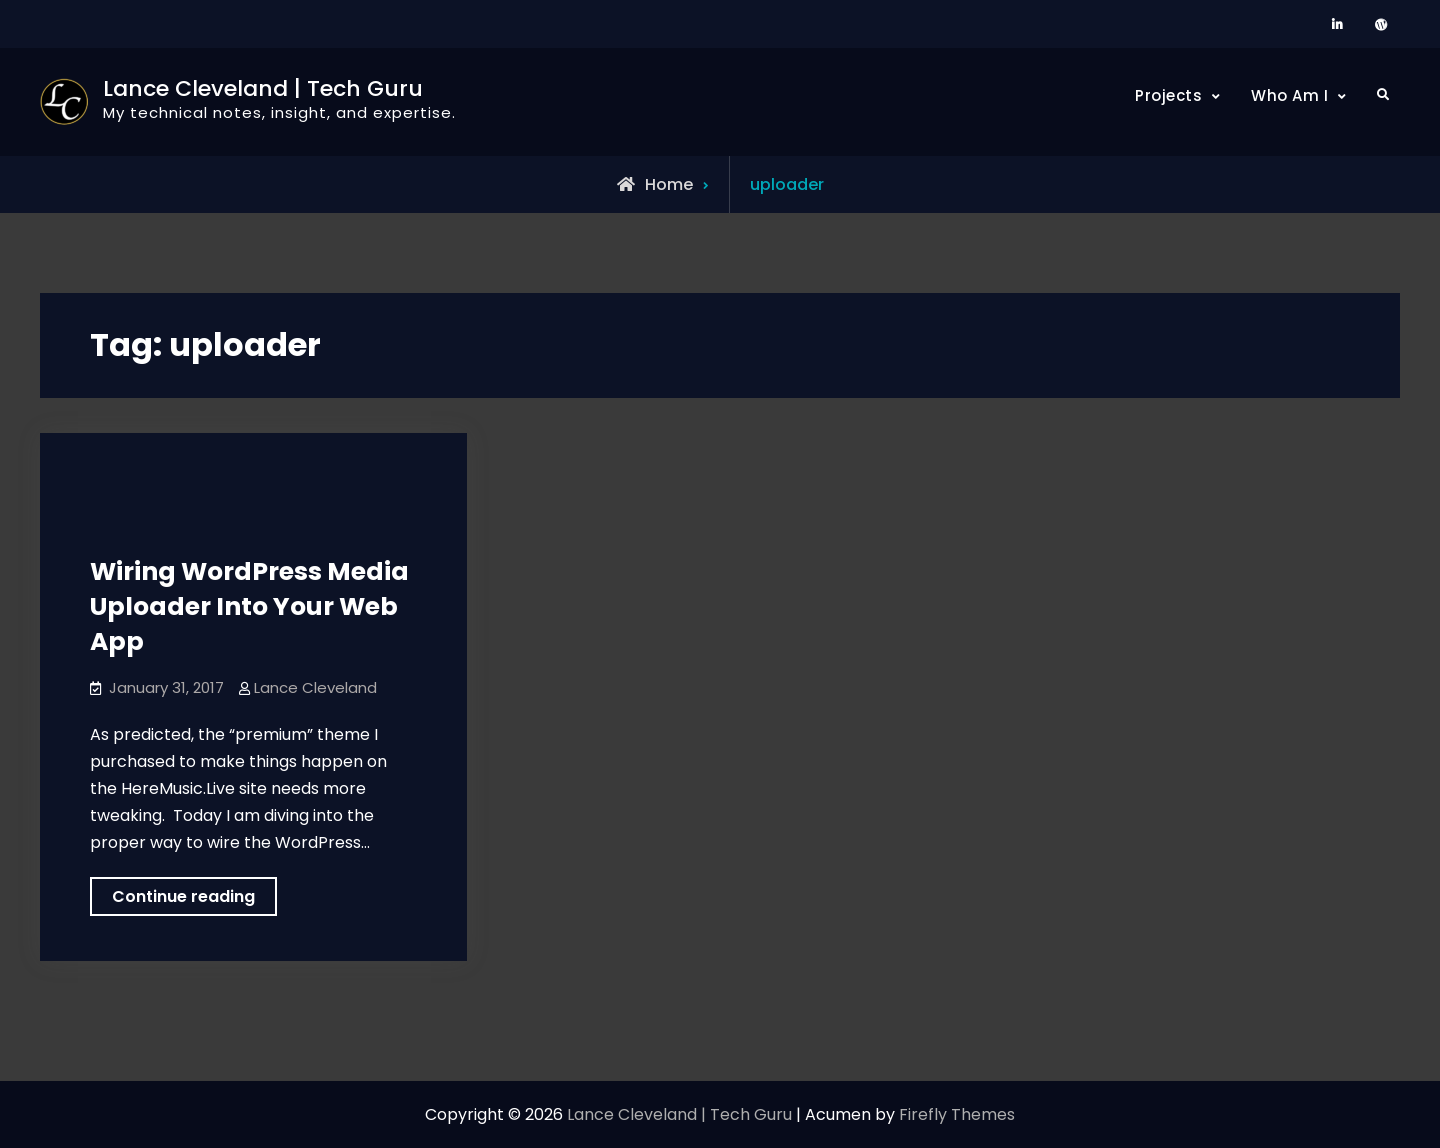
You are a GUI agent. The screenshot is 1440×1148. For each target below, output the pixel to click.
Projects (1168, 95)
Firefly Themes (957, 1114)
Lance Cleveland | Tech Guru (263, 88)
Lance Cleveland (315, 687)
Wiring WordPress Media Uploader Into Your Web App (249, 606)
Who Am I (1289, 95)
